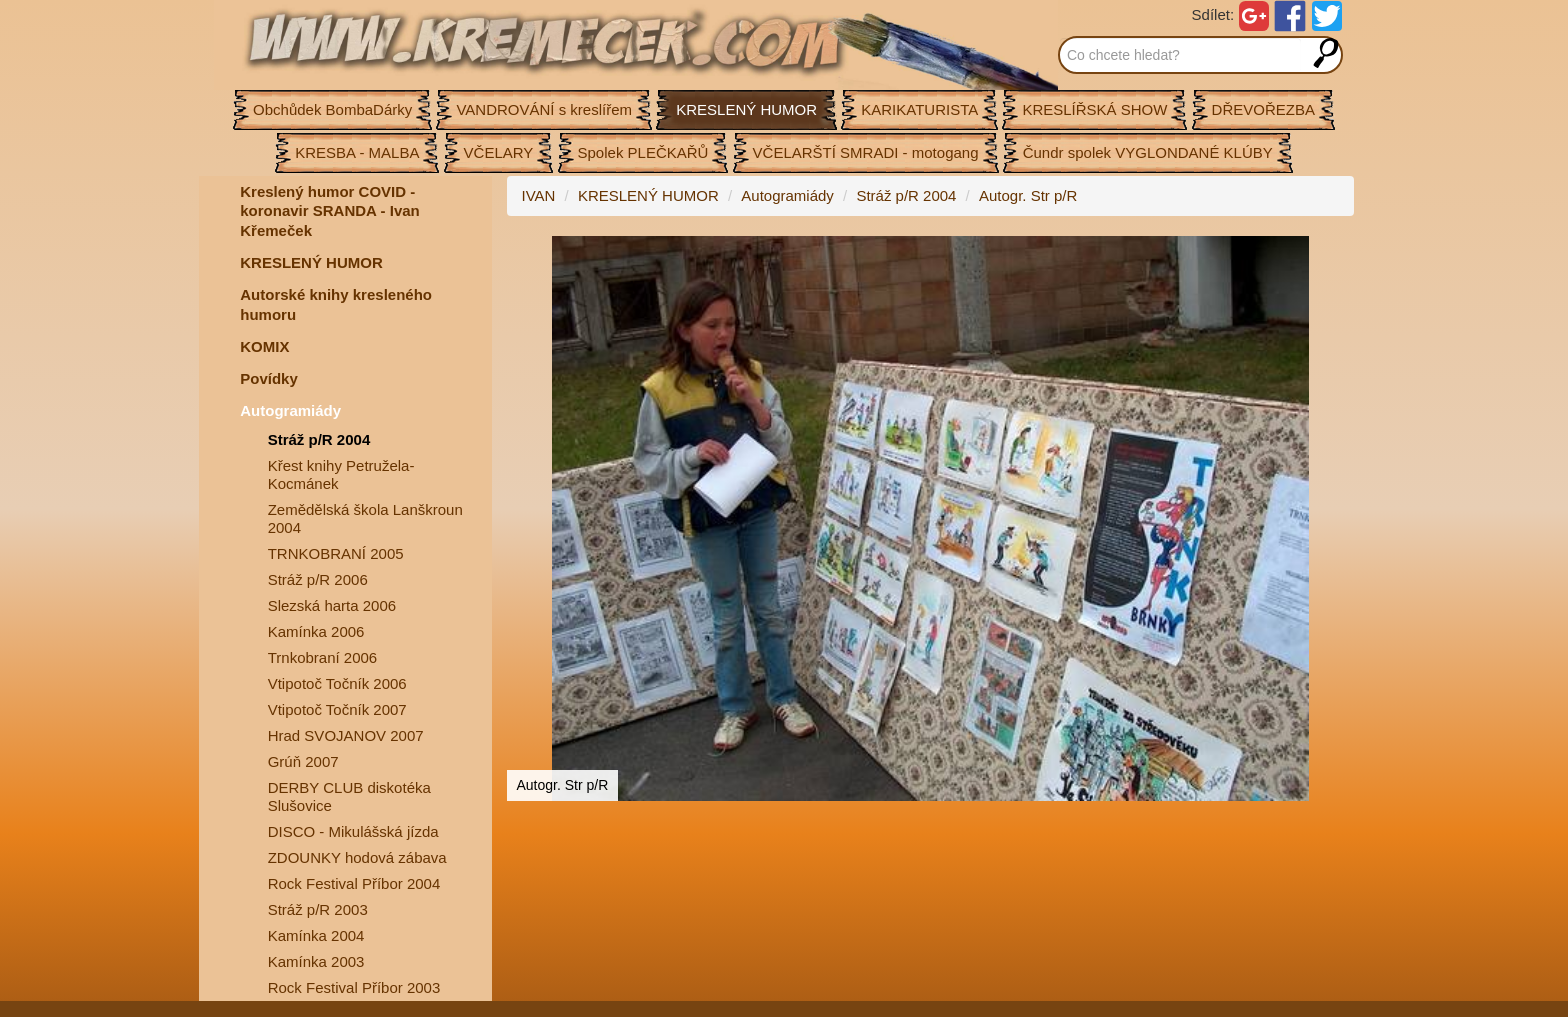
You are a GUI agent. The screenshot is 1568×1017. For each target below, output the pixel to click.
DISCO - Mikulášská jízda (353, 831)
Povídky (269, 378)
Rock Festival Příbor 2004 (354, 883)
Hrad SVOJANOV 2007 (346, 735)
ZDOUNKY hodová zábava (357, 857)
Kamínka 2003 (316, 961)
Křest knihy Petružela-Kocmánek (341, 474)
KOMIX (264, 346)
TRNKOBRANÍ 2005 (336, 553)
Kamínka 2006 (316, 631)
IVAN (539, 195)
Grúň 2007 (303, 761)
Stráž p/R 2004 (319, 439)
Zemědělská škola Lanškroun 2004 (365, 518)
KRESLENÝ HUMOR (311, 262)
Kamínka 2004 (316, 935)
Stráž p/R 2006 (318, 579)
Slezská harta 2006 (332, 605)
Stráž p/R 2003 (318, 909)
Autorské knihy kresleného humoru (336, 304)
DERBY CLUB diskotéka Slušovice (349, 796)
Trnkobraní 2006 (323, 657)
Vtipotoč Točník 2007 (337, 709)
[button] (1336, 254)
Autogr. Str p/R (1028, 195)
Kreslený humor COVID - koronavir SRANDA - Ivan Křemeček (329, 211)
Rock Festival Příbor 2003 (354, 987)
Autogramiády (290, 410)
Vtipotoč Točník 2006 (337, 683)
